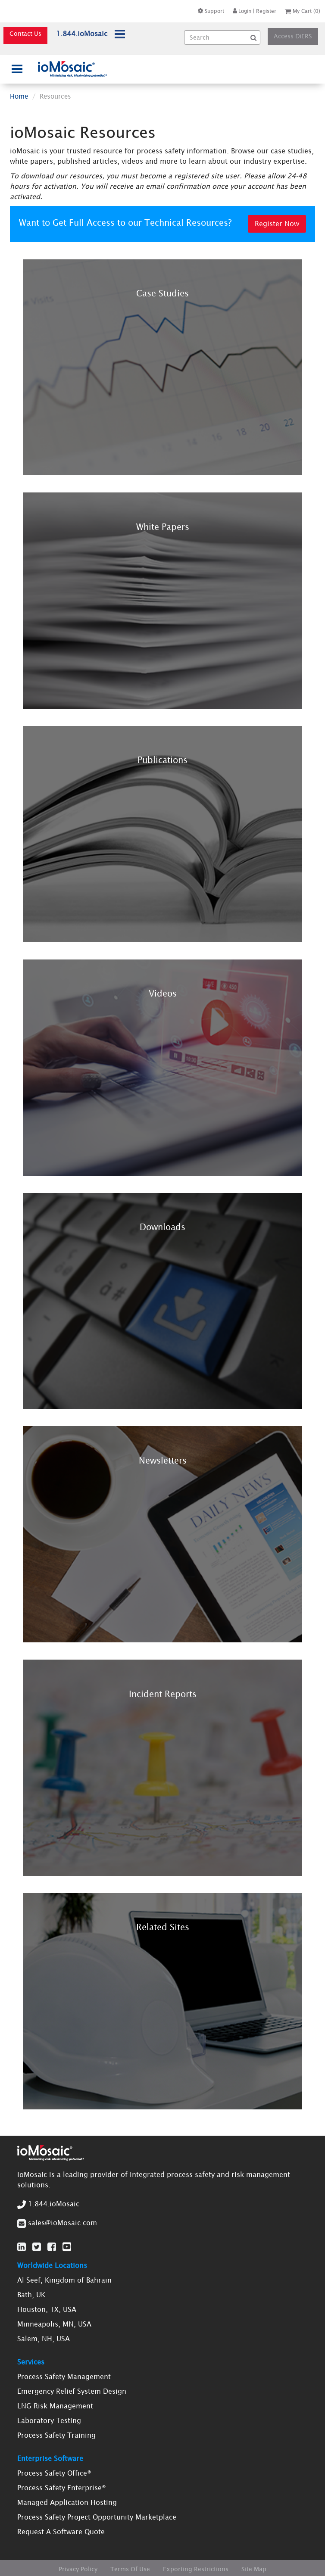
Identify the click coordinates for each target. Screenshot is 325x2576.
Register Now (277, 223)
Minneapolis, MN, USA (54, 2324)
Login (242, 11)
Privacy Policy (78, 2569)
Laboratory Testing (49, 2420)
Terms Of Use (130, 2569)
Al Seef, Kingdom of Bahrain (64, 2280)
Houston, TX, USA (46, 2309)
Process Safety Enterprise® (61, 2488)
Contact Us (25, 33)
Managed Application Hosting (67, 2502)
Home (19, 96)
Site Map (253, 2569)
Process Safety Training (56, 2435)
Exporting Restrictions (195, 2569)
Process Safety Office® (54, 2473)
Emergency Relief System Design (71, 2391)
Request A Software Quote (61, 2532)
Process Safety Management (64, 2376)
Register (266, 11)
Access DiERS (293, 36)
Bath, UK (31, 2295)
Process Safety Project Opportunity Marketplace (96, 2517)
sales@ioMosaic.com (62, 2223)
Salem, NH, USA (43, 2338)
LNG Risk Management (55, 2406)
